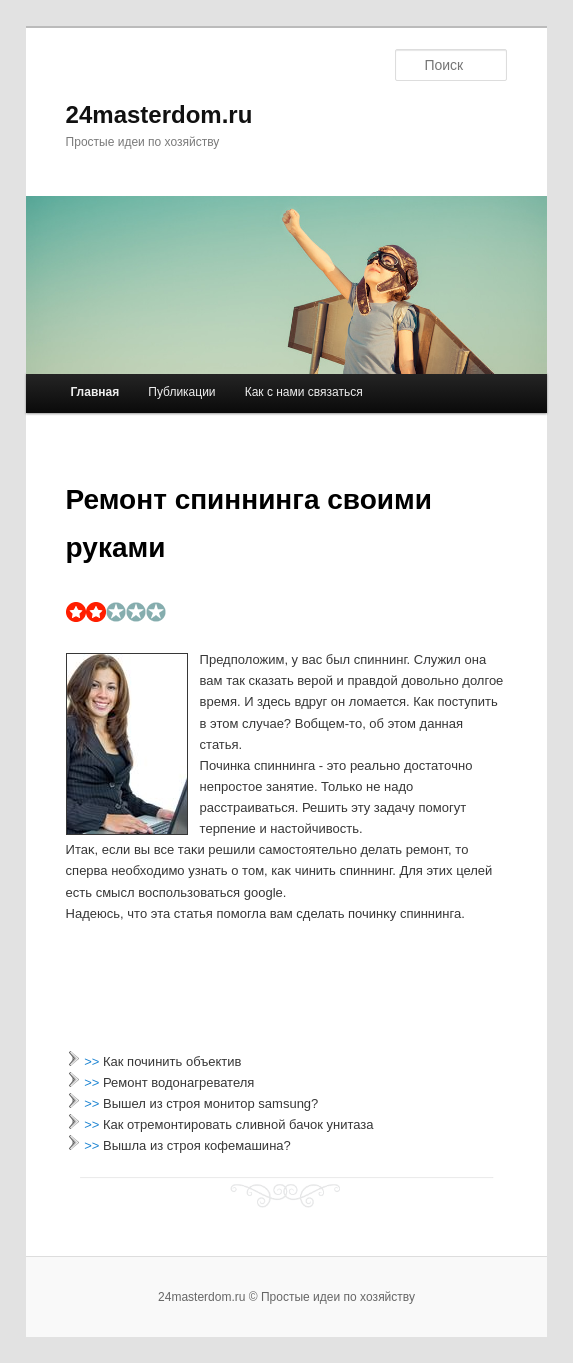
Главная (94, 392)
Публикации (181, 392)
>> (93, 1061)
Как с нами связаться (304, 392)
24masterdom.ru (159, 114)
